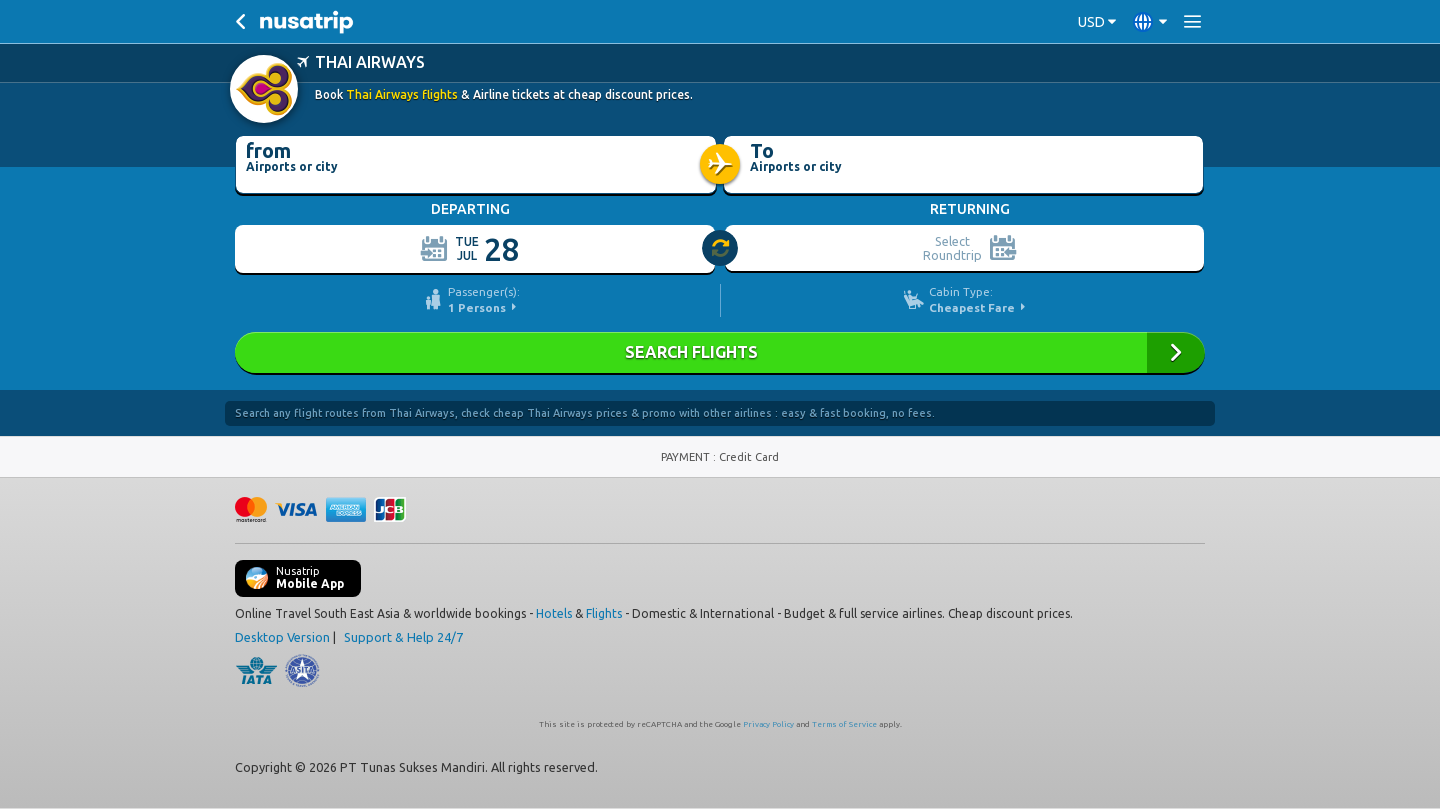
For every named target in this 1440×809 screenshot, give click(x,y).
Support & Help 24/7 (403, 637)
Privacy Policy (768, 724)
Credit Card (749, 457)
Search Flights (720, 352)
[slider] (721, 249)
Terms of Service (844, 724)
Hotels (554, 613)
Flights (604, 613)
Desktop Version (282, 637)
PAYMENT (687, 457)
